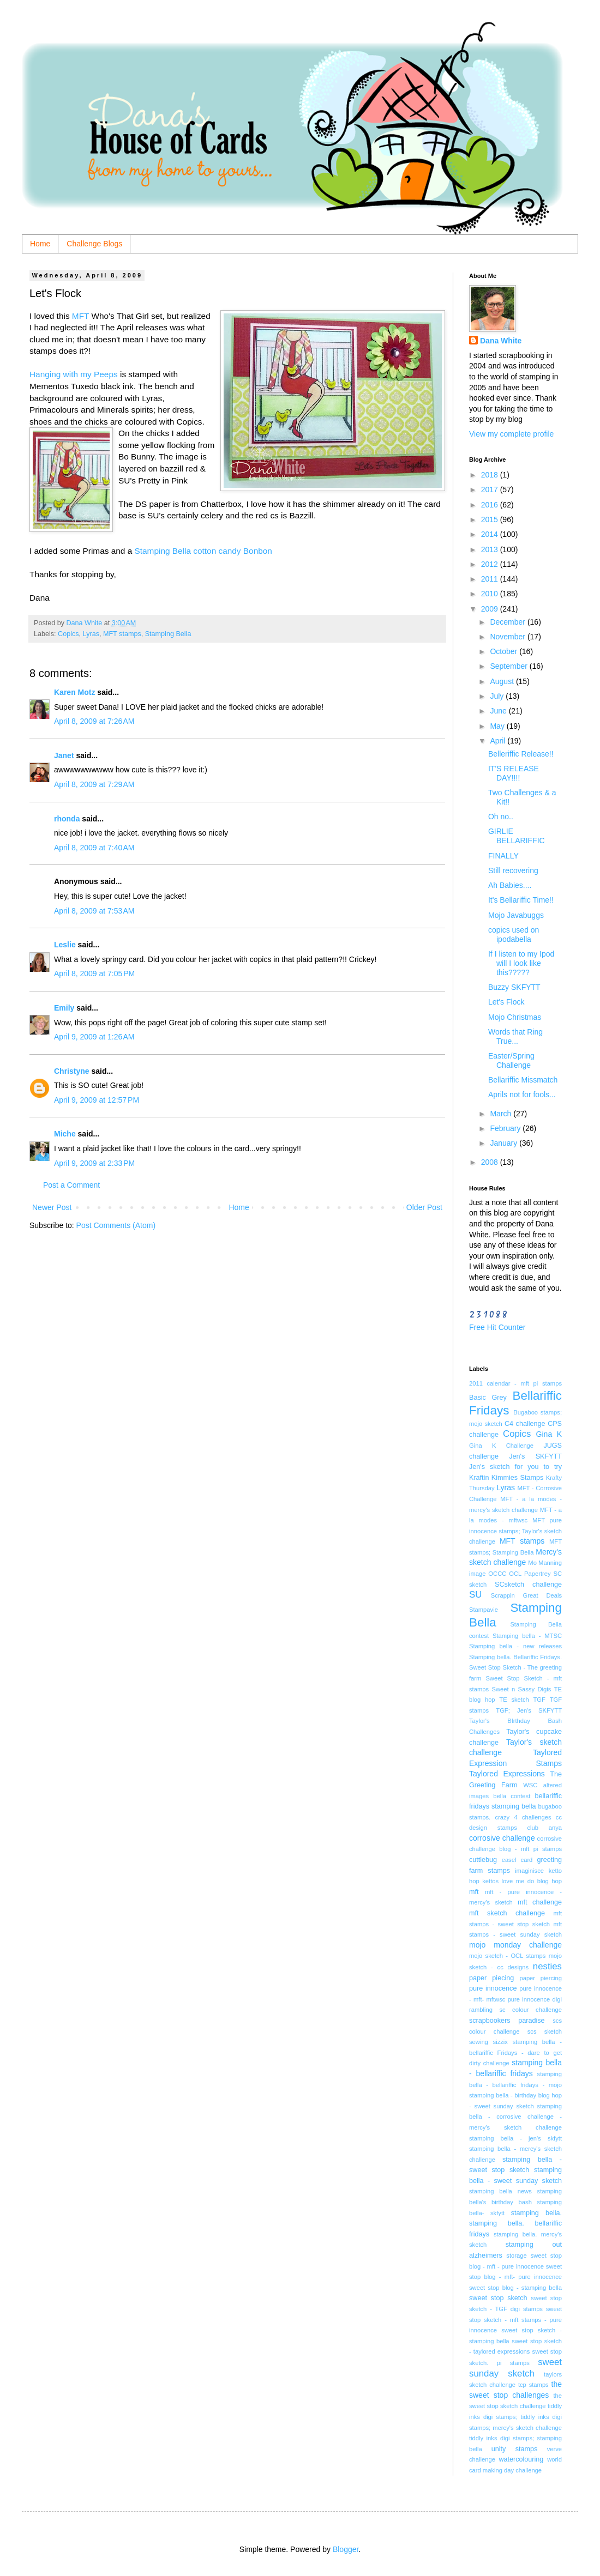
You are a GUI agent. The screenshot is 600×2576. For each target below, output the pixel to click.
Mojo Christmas (514, 1017)
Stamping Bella (168, 634)
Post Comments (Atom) (115, 1225)
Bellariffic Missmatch (522, 1079)
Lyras (91, 634)
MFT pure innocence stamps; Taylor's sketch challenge (515, 1531)
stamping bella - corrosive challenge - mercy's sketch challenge (515, 2117)
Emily (64, 1007)
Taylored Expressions (507, 1773)
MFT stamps (122, 634)
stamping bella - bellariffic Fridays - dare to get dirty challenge (515, 2052)
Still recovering (513, 870)
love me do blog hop (532, 1881)
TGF (539, 1699)
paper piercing (540, 1978)
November (508, 636)
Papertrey (537, 1573)
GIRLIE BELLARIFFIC (516, 836)
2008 (490, 1162)
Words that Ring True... (515, 1036)
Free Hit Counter (497, 1327)
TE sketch (514, 1699)
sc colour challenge (530, 2009)
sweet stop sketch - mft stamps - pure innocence (515, 2319)
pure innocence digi (535, 1999)
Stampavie (483, 1609)
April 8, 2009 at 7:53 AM (94, 910)
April (498, 740)
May (498, 726)
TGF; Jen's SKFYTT (529, 1710)
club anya (544, 1827)
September (509, 666)
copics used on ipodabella (513, 935)
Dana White (500, 340)
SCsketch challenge (528, 1584)
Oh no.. (500, 816)
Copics (68, 634)
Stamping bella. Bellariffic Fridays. (515, 1657)
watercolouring (521, 2459)
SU (475, 1594)
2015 (490, 519)
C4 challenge (525, 1424)
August (502, 681)
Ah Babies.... (509, 885)
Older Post (424, 1207)
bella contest (511, 1796)
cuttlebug (483, 1860)
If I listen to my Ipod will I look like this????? (521, 963)
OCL (515, 1573)
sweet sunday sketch (515, 2368)
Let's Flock (506, 1001)
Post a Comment (71, 1185)
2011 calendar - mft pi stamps (515, 1383)
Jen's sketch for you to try (515, 1467)
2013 (490, 549)
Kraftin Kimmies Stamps (506, 1477)
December (508, 622)
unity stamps (514, 2449)
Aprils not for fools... (522, 1094)
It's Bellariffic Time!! (521, 900)
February (506, 1128)
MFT (79, 316)
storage (516, 2255)
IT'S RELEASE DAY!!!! (513, 773)
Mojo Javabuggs (516, 915)
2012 (490, 564)
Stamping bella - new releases (515, 1646)
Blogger (345, 2549)
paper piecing (491, 1978)
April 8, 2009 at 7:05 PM (94, 973)
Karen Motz (74, 692)
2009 (490, 608)
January (504, 1143)
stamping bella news (500, 2191)
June (499, 710)
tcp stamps (533, 2384)
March (501, 1113)
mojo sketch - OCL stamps (507, 1955)
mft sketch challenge (507, 1913)
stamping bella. (536, 2213)
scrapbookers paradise (507, 2020)
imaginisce (529, 1870)
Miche (65, 1133)
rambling (481, 2009)
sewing (478, 2042)
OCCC (497, 1573)
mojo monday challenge (515, 1944)
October (504, 651)
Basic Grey (488, 1397)
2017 (490, 489)
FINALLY (503, 855)
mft (474, 1892)
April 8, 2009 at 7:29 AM (94, 784)
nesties (547, 1966)
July (498, 696)
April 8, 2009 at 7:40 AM (94, 847)
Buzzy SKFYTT (514, 987)
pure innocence (493, 1988)
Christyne (71, 1071)
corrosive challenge (502, 1838)
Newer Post (51, 1207)
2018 (490, 474)
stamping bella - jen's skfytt (515, 2138)
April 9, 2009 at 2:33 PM (94, 1163)
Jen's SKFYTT (535, 1456)
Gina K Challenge (501, 1445)
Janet (64, 755)
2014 (490, 534)
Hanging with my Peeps (74, 374)
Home (40, 243)
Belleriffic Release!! (521, 753)
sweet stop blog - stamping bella (515, 2287)
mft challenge (540, 1902)
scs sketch (544, 2031)
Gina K (549, 1434)
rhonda (67, 818)
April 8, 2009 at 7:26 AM (94, 721)
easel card (517, 1860)
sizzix (500, 2042)
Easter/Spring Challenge (511, 1060)
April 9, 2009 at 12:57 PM (96, 1100)
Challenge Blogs (94, 243)
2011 (490, 579)
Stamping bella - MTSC (527, 1635)
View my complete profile (511, 434)
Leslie (65, 944)
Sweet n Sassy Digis (521, 1689)
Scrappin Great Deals (526, 1595)
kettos (490, 1881)
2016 (490, 504)
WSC (530, 1785)
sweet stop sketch (498, 2298)
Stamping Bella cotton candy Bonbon (203, 550)
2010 (490, 593)
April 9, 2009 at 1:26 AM (94, 1036)
